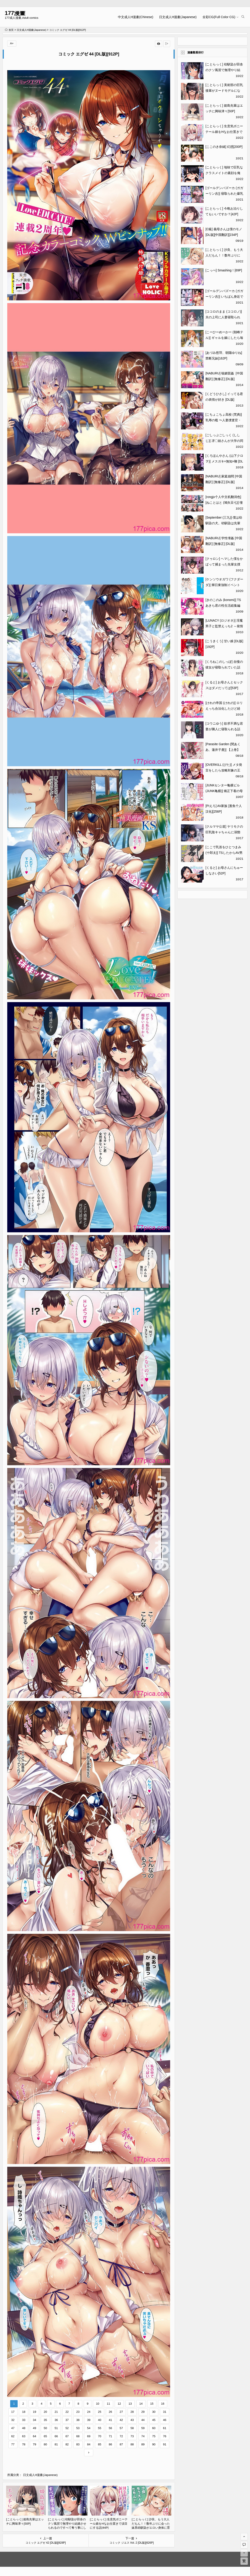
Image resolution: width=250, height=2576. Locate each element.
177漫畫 (15, 13)
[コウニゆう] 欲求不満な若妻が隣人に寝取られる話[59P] (224, 729)
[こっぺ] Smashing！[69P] (223, 270)
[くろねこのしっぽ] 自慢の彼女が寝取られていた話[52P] (224, 667)
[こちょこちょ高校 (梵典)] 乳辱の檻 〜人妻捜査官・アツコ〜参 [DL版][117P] (223, 420)
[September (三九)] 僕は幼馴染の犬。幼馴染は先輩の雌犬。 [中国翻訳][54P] (223, 523)
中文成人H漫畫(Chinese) (135, 17)
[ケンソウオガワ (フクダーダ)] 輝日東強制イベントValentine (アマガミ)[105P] (224, 584)
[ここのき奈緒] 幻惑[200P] (224, 146)
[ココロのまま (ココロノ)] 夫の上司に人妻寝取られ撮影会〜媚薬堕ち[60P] (223, 317)
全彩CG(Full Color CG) (218, 17)
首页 (9, 30)
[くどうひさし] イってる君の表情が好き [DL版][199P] (224, 399)
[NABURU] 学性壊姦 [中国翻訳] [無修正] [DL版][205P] (223, 543)
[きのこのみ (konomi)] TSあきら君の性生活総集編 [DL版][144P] (223, 605)
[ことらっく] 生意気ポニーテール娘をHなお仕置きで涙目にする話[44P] (109, 2523)
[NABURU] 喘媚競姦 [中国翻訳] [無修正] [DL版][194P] (224, 378)
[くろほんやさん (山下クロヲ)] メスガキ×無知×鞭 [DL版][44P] (224, 461)
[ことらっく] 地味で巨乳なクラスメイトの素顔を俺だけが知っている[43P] (224, 172)
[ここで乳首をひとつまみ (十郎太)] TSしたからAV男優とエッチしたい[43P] (224, 852)
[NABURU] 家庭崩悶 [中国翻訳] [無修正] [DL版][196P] (223, 481)
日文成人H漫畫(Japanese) (178, 17)
